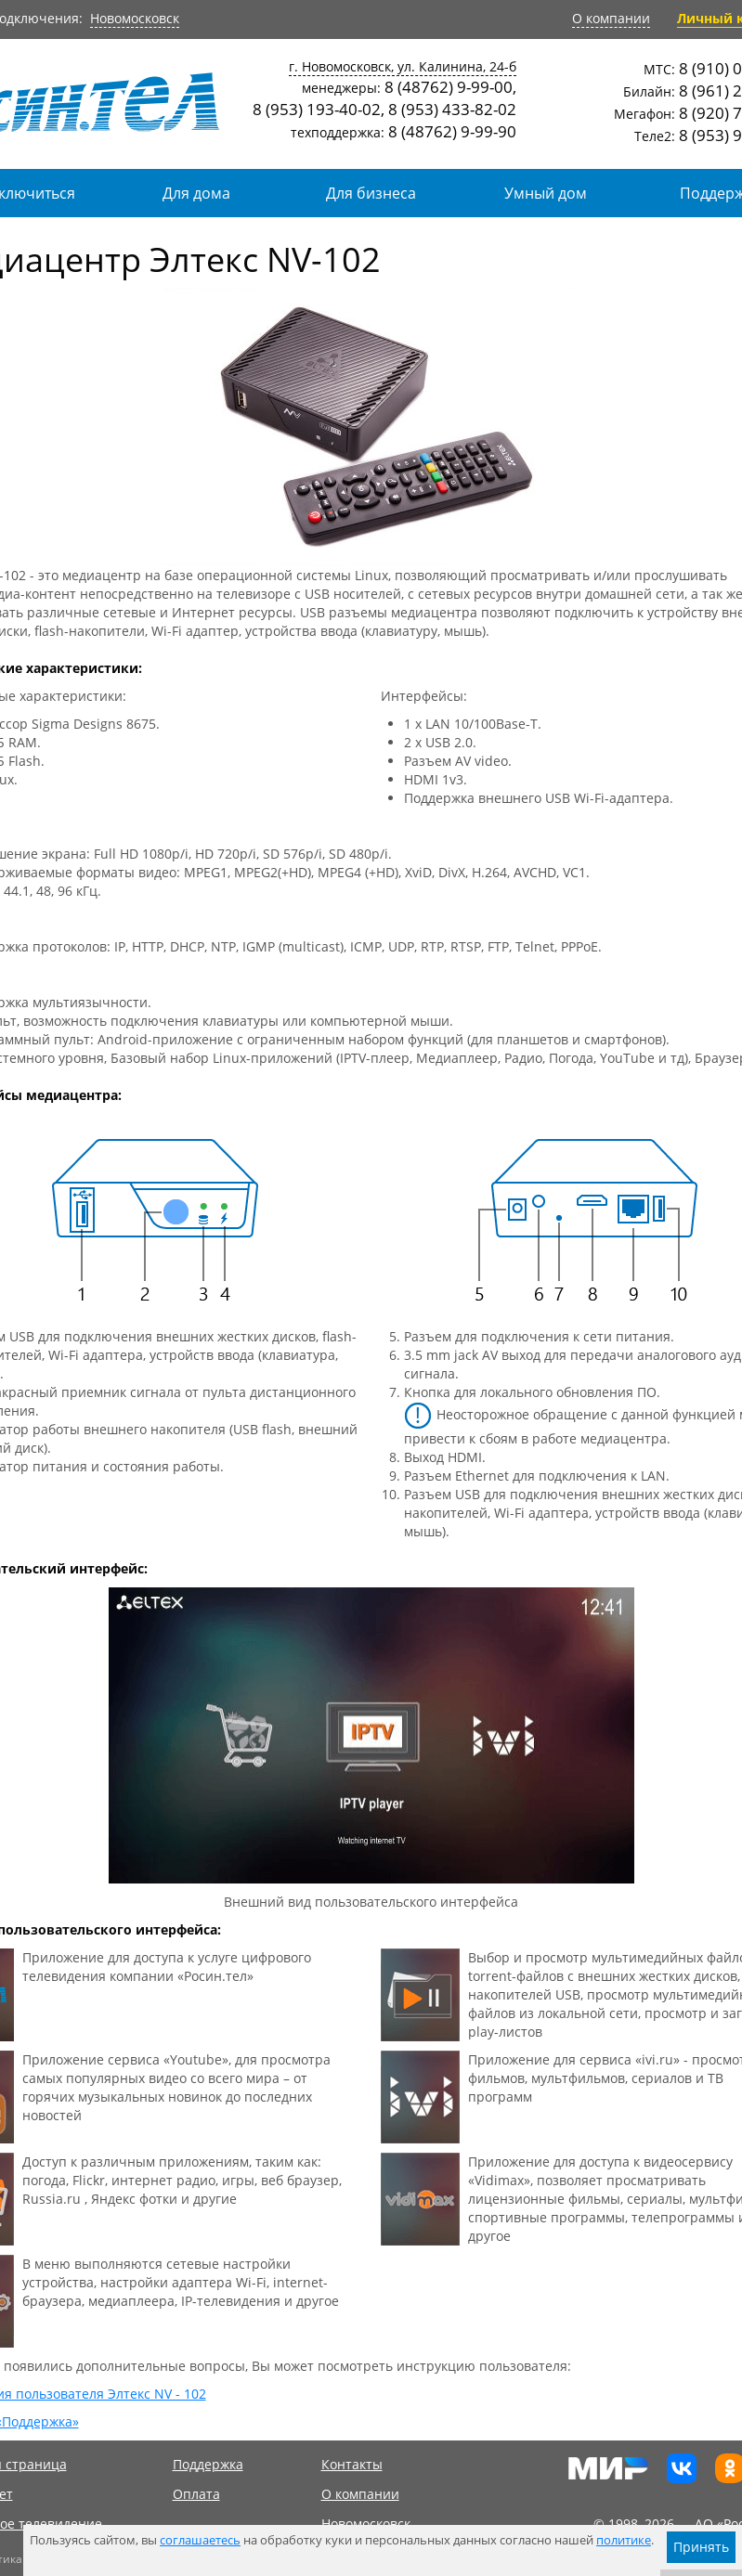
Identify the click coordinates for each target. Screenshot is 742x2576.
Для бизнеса (371, 193)
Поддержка (208, 2464)
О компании (611, 18)
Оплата (196, 2494)
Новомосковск (134, 18)
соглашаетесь (200, 2540)
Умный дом (545, 193)
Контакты (352, 2464)
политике (623, 2540)
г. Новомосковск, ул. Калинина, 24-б (402, 66)
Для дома (196, 193)
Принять (701, 2547)
